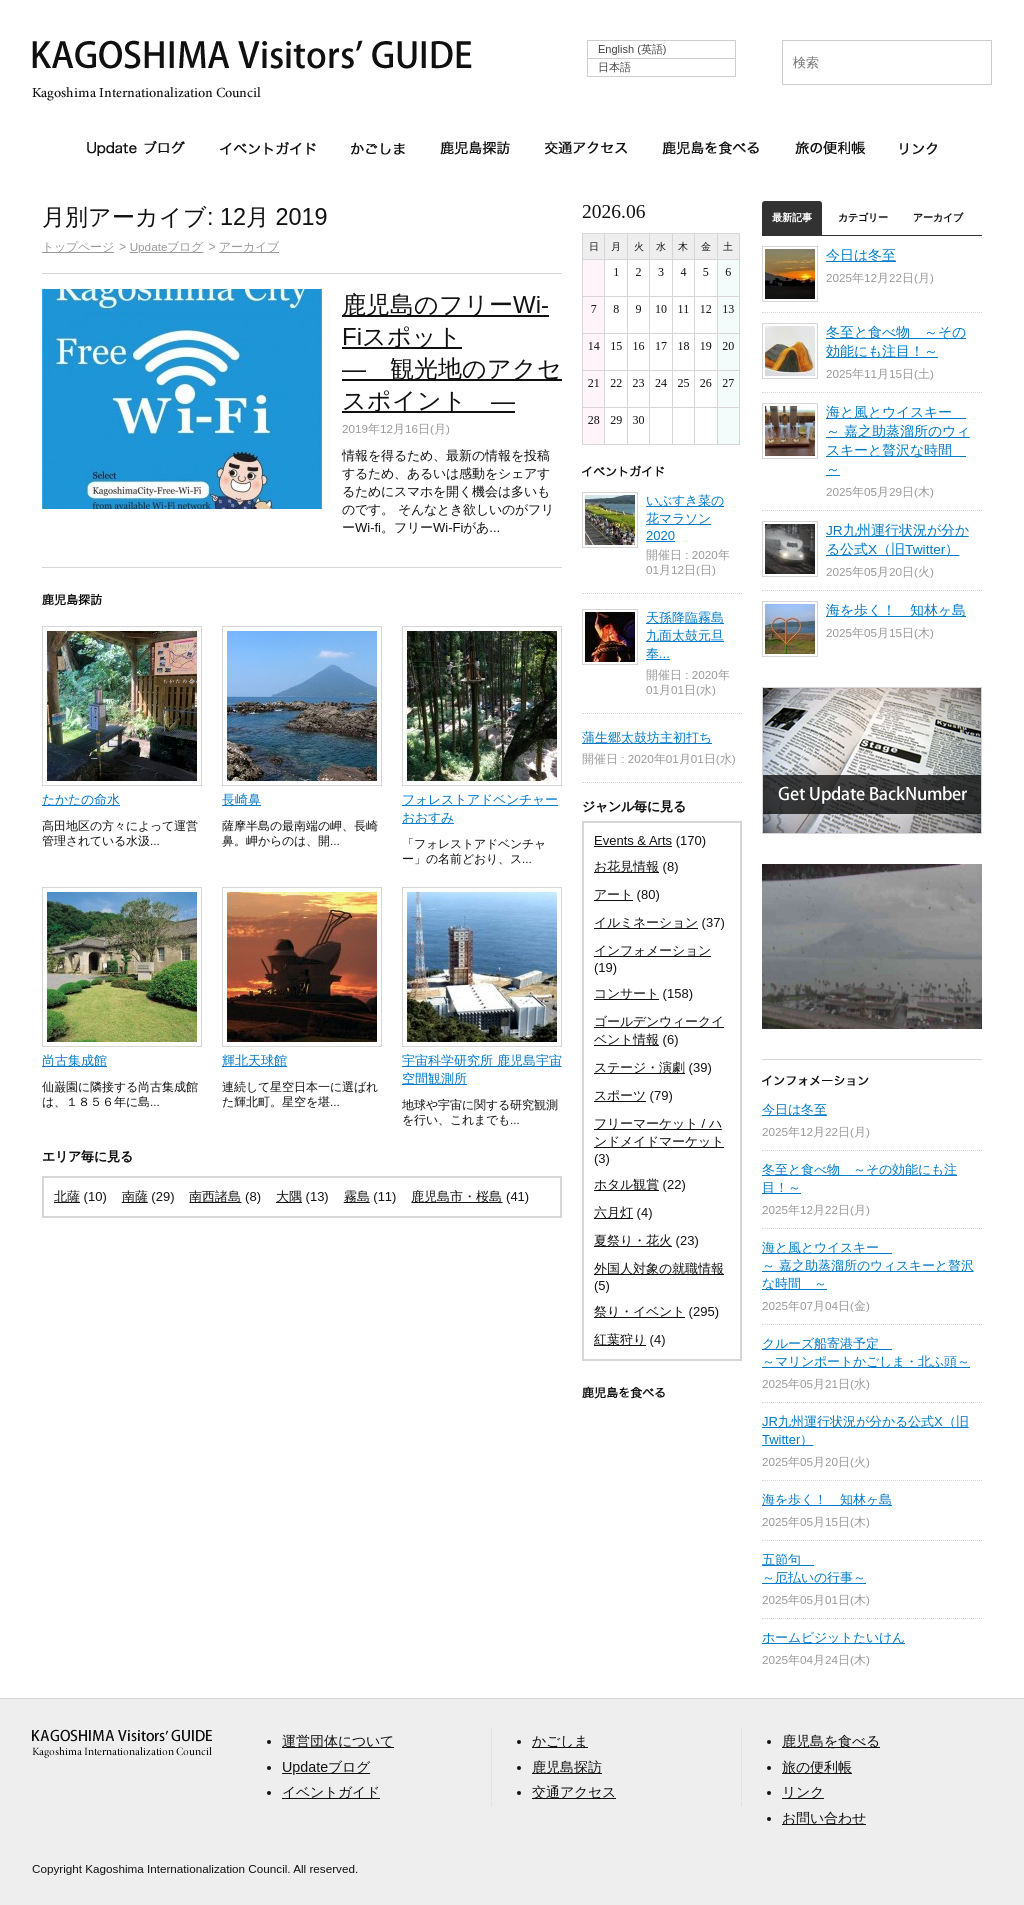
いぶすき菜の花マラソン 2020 (685, 518)
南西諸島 (215, 1196)
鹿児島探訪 (475, 148)
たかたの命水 (81, 799)
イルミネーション (646, 922)
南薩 (135, 1196)
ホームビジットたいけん (833, 1637)
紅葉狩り (620, 1339)
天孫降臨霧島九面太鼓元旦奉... (685, 635)
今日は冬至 (861, 255)
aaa (122, 1743)
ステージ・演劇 (639, 1067)
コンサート (626, 993)
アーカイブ (249, 246)
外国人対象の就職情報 (659, 1268)
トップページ (78, 246)
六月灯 (613, 1212)
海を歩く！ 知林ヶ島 (896, 610)
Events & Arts (633, 840)
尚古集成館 (74, 1060)
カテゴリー (863, 217)
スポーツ (620, 1095)
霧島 (357, 1196)
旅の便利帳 (830, 148)
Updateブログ (136, 149)
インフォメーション (652, 950)
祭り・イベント (639, 1311)
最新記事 (792, 217)
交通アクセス (586, 148)
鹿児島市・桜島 (456, 1196)
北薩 (67, 1196)
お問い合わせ (824, 1818)
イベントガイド (268, 148)
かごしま (378, 148)
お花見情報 (626, 866)
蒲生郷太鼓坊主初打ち (647, 737)
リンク (918, 148)
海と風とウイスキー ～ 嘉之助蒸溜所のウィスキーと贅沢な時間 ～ (868, 1265)
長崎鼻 (241, 799)
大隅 (289, 1196)
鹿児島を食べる (711, 148)
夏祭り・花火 (633, 1240)
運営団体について (338, 1741)
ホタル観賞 (626, 1184)
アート (613, 894)
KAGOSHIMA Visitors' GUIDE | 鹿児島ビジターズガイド (252, 58)
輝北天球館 (254, 1060)
